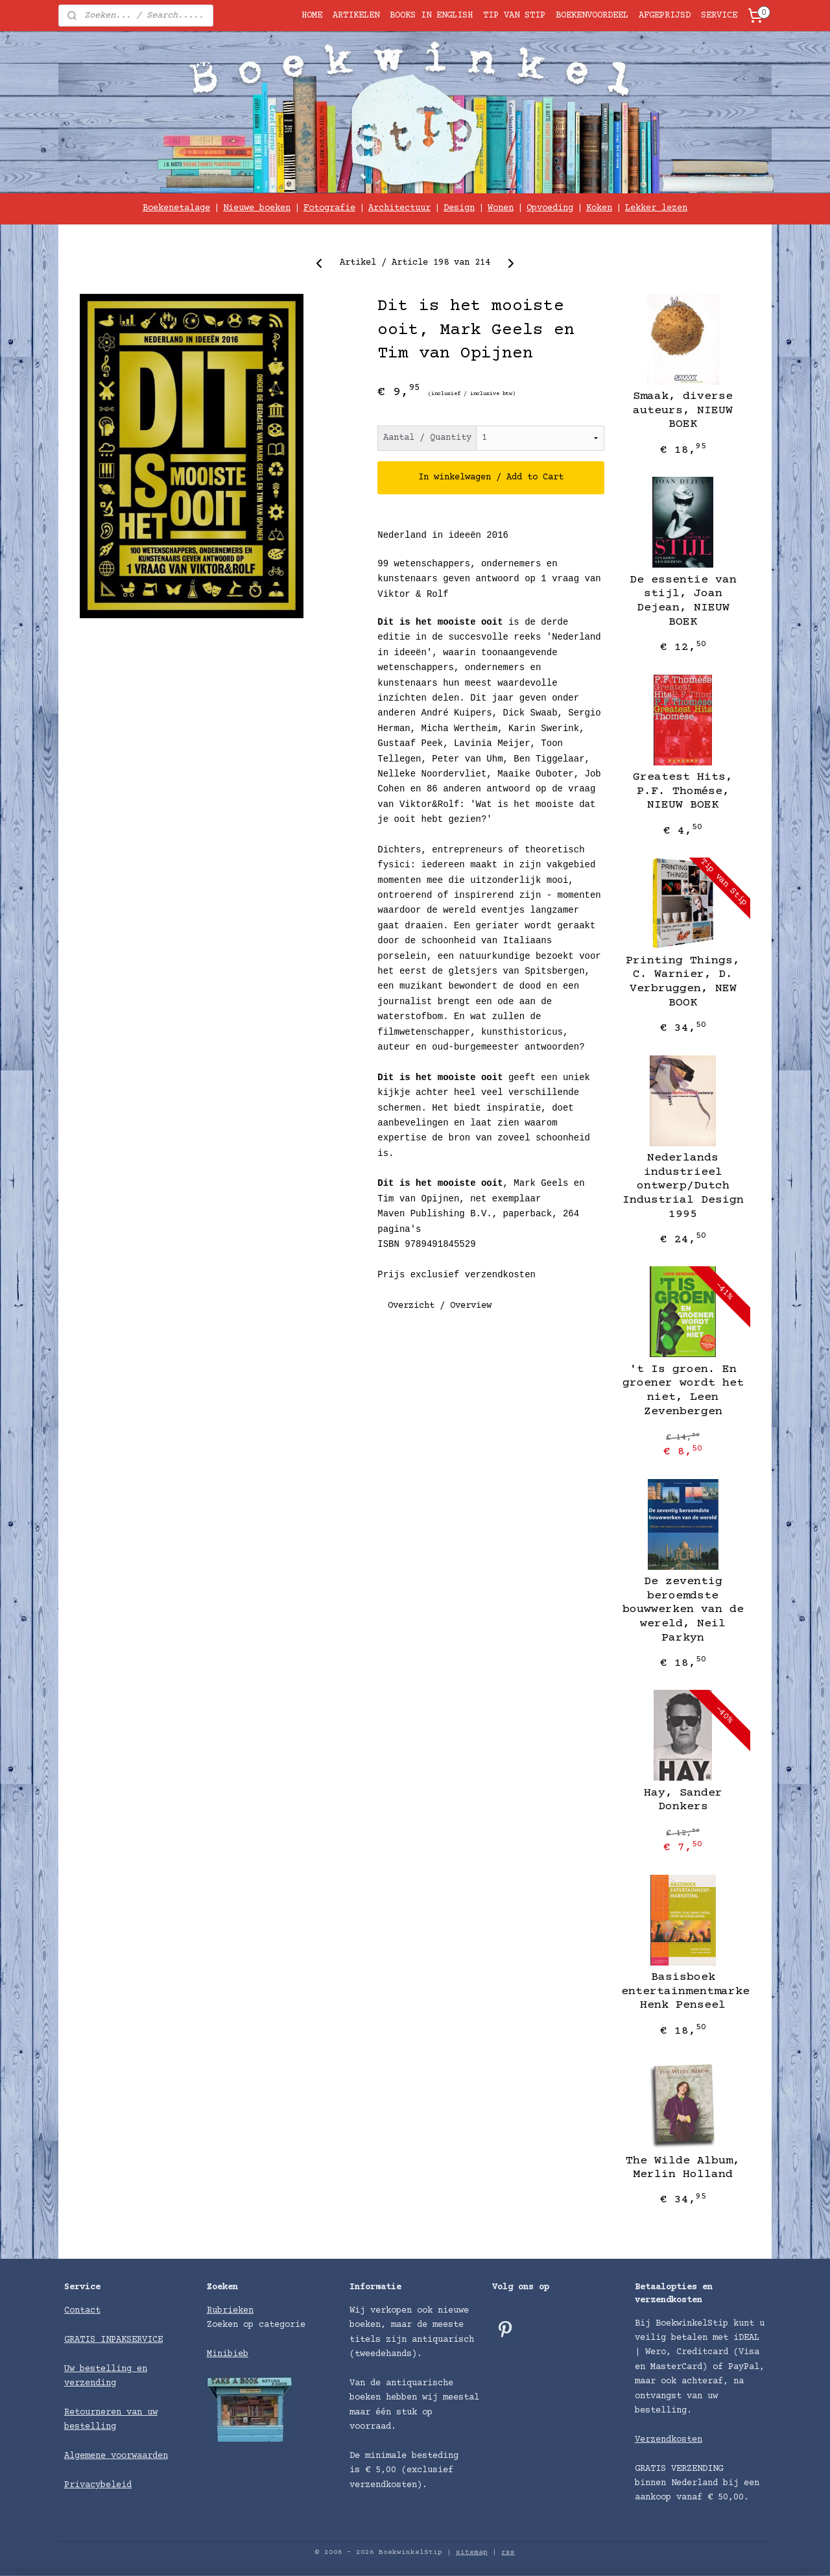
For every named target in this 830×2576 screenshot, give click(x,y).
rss (508, 2552)
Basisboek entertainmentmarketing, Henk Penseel (683, 1991)
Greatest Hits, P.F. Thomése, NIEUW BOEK (683, 791)
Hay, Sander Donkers (683, 1800)
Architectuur (399, 208)
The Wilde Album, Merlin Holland (683, 2168)
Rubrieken (230, 2310)
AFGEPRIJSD (665, 15)
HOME (312, 15)
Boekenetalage (176, 208)
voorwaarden (139, 2456)
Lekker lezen (656, 208)
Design (459, 208)
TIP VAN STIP (514, 15)
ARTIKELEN (356, 15)
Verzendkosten (668, 2440)
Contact (82, 2310)
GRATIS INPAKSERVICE (113, 2340)
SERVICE (719, 15)
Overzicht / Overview (440, 1306)
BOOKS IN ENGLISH (431, 15)
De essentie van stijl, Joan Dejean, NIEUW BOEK (683, 601)
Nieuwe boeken (256, 208)
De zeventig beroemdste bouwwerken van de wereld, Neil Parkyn (683, 1609)
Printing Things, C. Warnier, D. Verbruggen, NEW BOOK (683, 981)
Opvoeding (550, 208)
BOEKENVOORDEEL (592, 15)
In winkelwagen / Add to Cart (490, 477)
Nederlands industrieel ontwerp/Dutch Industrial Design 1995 (683, 1185)
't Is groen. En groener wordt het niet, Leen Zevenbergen (683, 1390)
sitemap (472, 2552)
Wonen (501, 208)
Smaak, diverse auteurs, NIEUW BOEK (683, 410)
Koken (599, 208)
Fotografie (329, 208)
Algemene (87, 2456)
